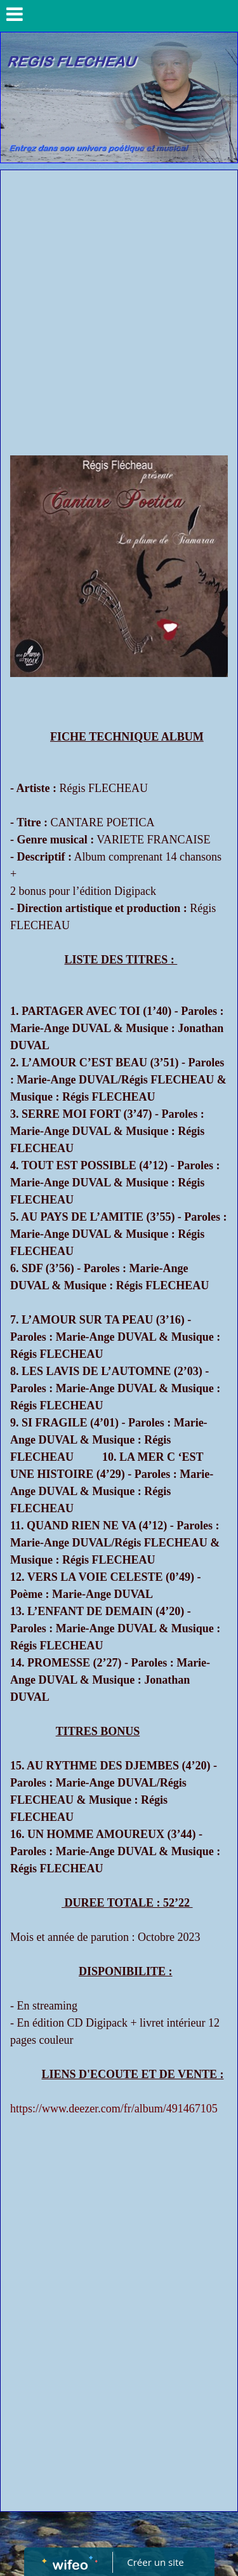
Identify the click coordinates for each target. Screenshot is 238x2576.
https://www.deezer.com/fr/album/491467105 (114, 2108)
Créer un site (155, 2562)
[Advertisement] (119, 296)
